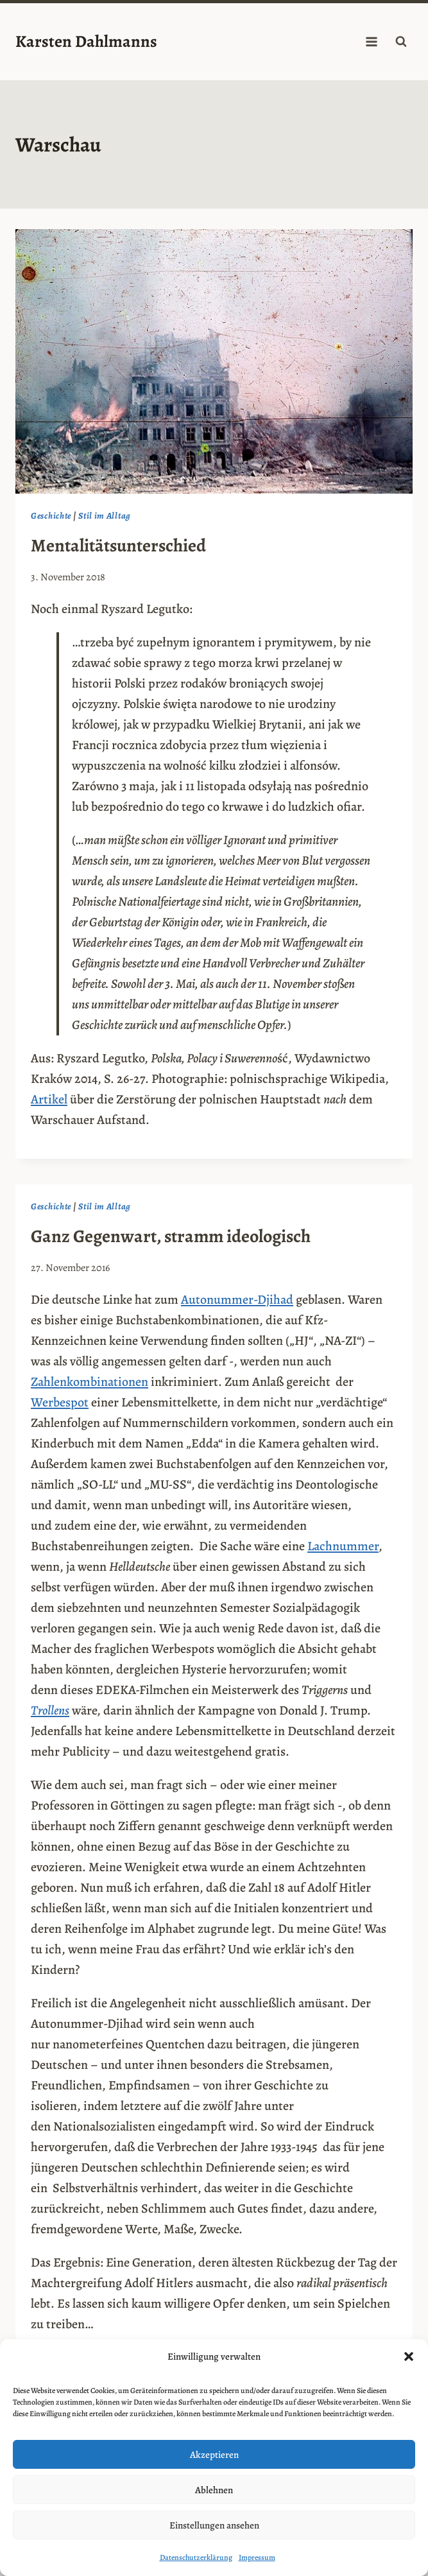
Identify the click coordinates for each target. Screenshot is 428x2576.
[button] (408, 2356)
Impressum (257, 2557)
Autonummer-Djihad (237, 1299)
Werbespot (60, 1402)
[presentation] (214, 361)
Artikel (49, 1099)
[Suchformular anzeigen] (401, 41)
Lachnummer (343, 1546)
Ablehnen (214, 2490)
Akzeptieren (214, 2454)
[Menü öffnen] (371, 41)
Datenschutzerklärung (196, 2557)
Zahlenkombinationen (89, 1381)
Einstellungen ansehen (214, 2525)
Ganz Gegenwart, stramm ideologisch (171, 1236)
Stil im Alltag (104, 516)
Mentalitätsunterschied (118, 545)
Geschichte (51, 516)
